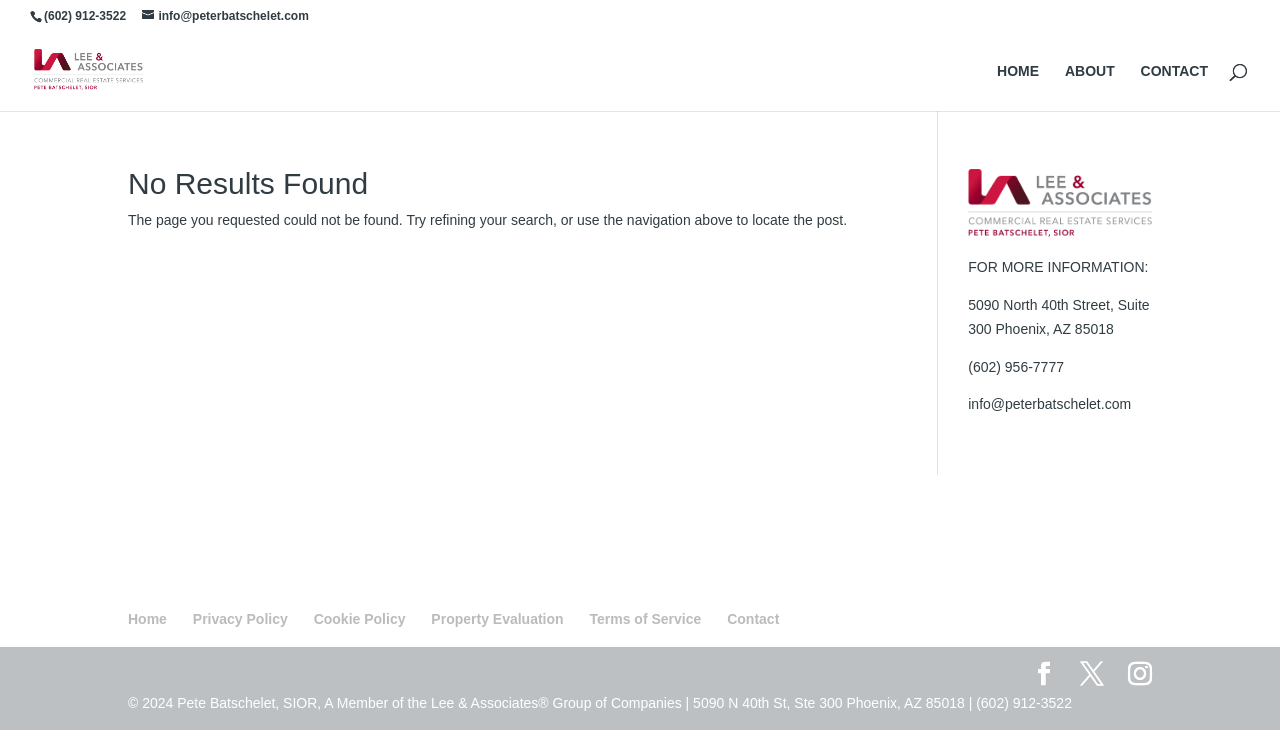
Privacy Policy (240, 619)
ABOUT (1090, 71)
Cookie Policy (360, 619)
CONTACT (1174, 71)
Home (147, 619)
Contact (753, 619)
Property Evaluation (497, 619)
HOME (1018, 71)
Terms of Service (646, 619)
